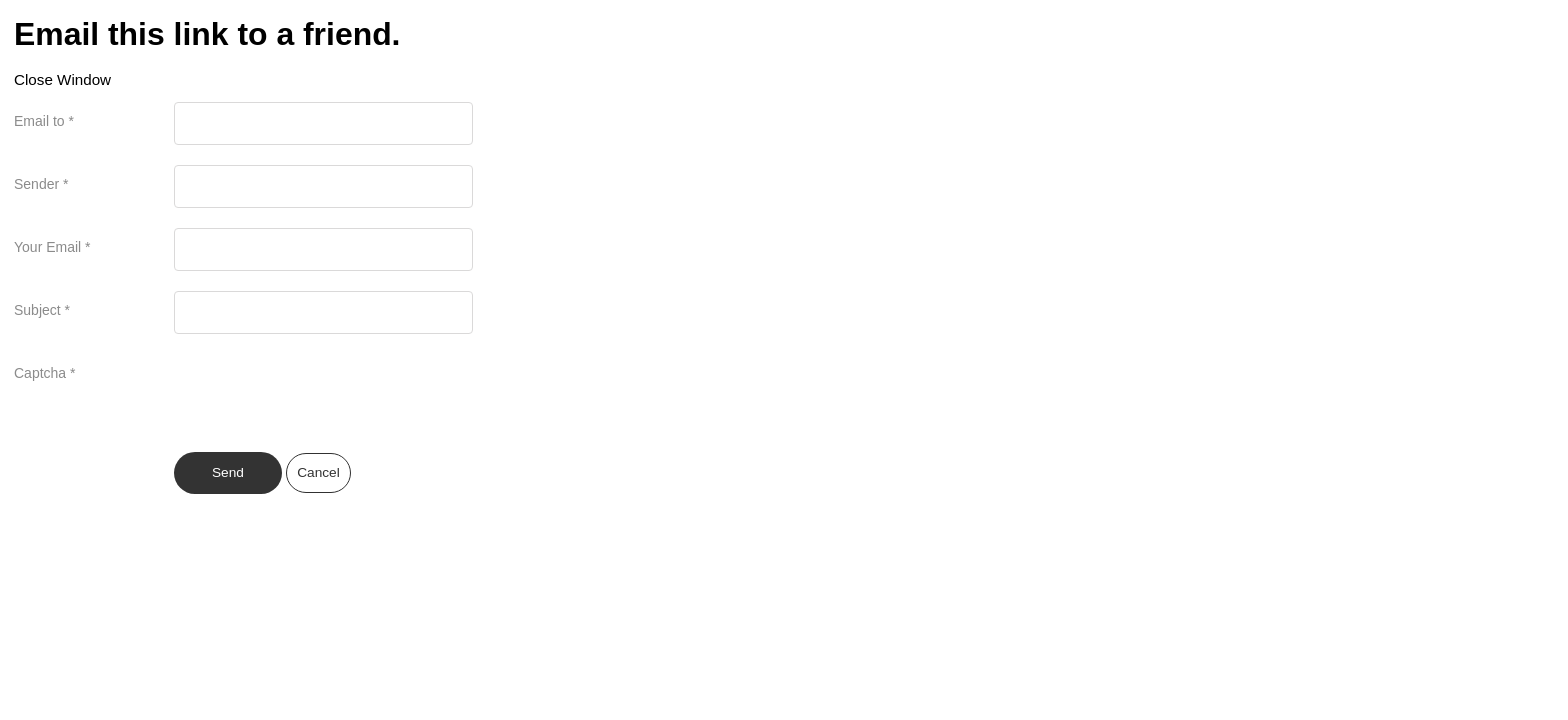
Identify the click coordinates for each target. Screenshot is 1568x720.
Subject (42, 310)
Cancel (318, 472)
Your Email (52, 247)
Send (228, 472)
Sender (41, 184)
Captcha (45, 373)
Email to (44, 121)
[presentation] (326, 393)
